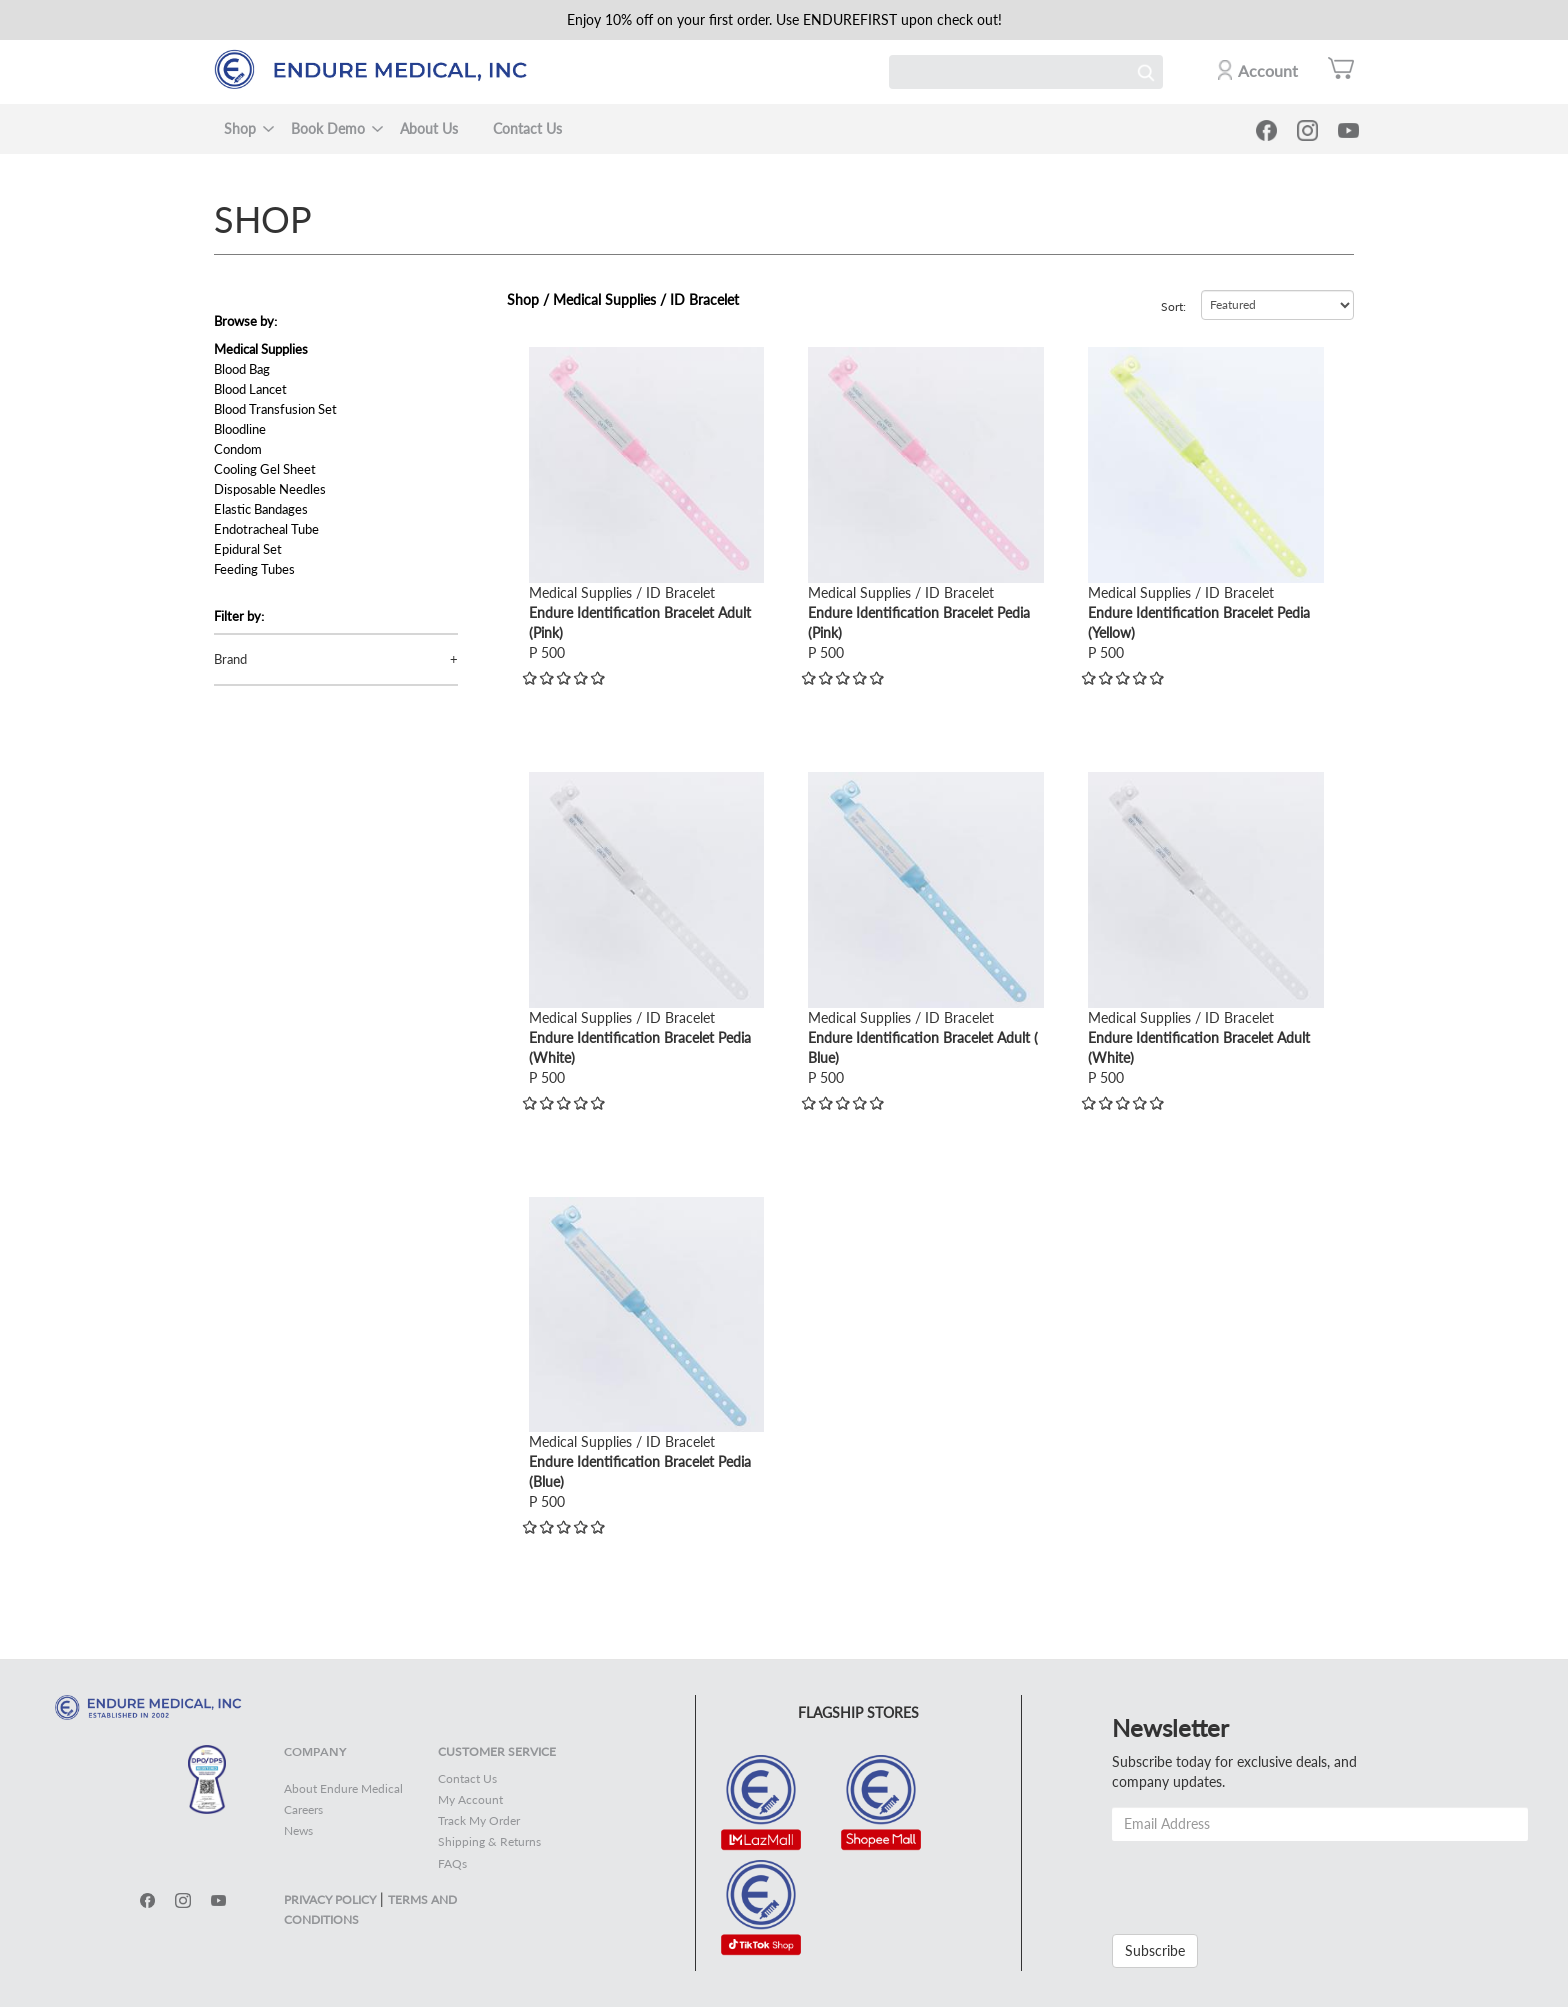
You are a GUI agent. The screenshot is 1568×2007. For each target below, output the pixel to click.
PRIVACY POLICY (330, 1899)
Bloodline (240, 429)
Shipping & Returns (489, 1841)
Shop (240, 128)
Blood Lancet (250, 389)
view (543, 356)
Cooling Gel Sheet (265, 469)
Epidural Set (248, 549)
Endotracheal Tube (266, 529)
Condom (238, 449)
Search (1146, 72)
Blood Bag (242, 369)
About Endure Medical (343, 1788)
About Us (429, 128)
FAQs (452, 1863)
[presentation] (1264, 1880)
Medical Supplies (261, 349)
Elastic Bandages (261, 509)
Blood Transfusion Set (275, 409)
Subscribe (1155, 1950)
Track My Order (479, 1820)
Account (1268, 70)
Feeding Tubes (254, 569)
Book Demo (328, 128)
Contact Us (527, 128)
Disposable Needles (270, 489)
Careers (303, 1809)
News (298, 1830)
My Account (470, 1799)
